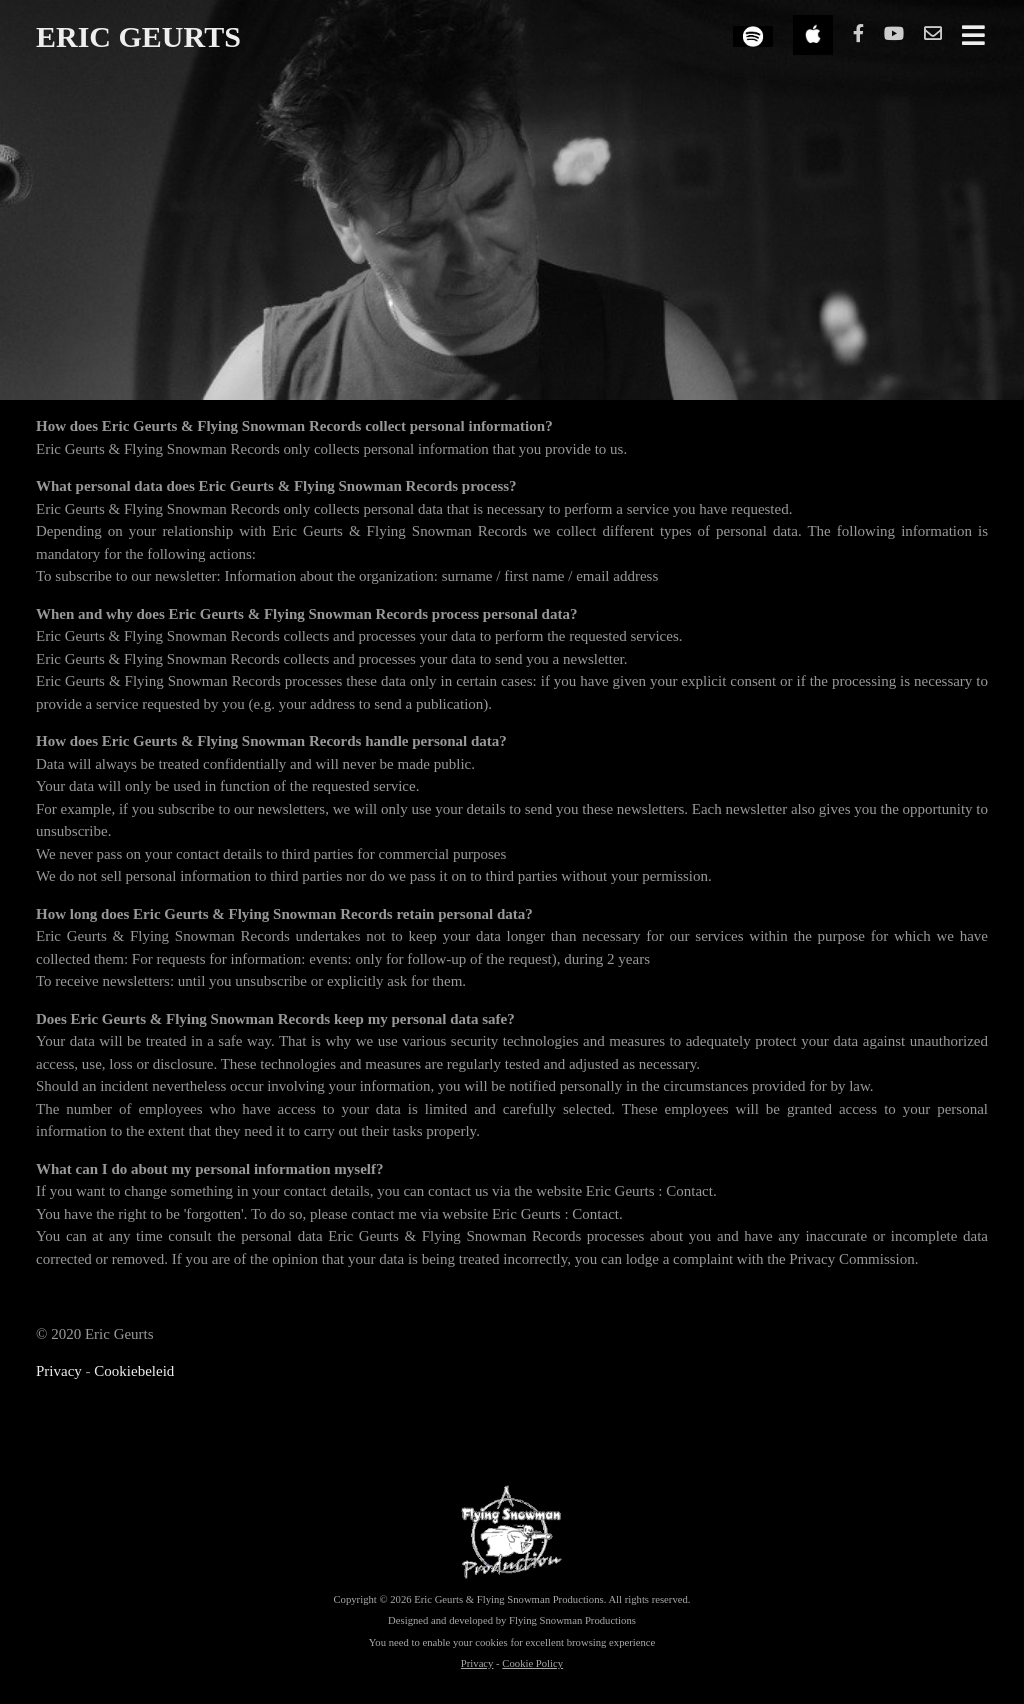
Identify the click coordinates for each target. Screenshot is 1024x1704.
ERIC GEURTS (138, 36)
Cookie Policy (532, 1663)
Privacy (59, 1371)
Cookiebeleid (134, 1371)
